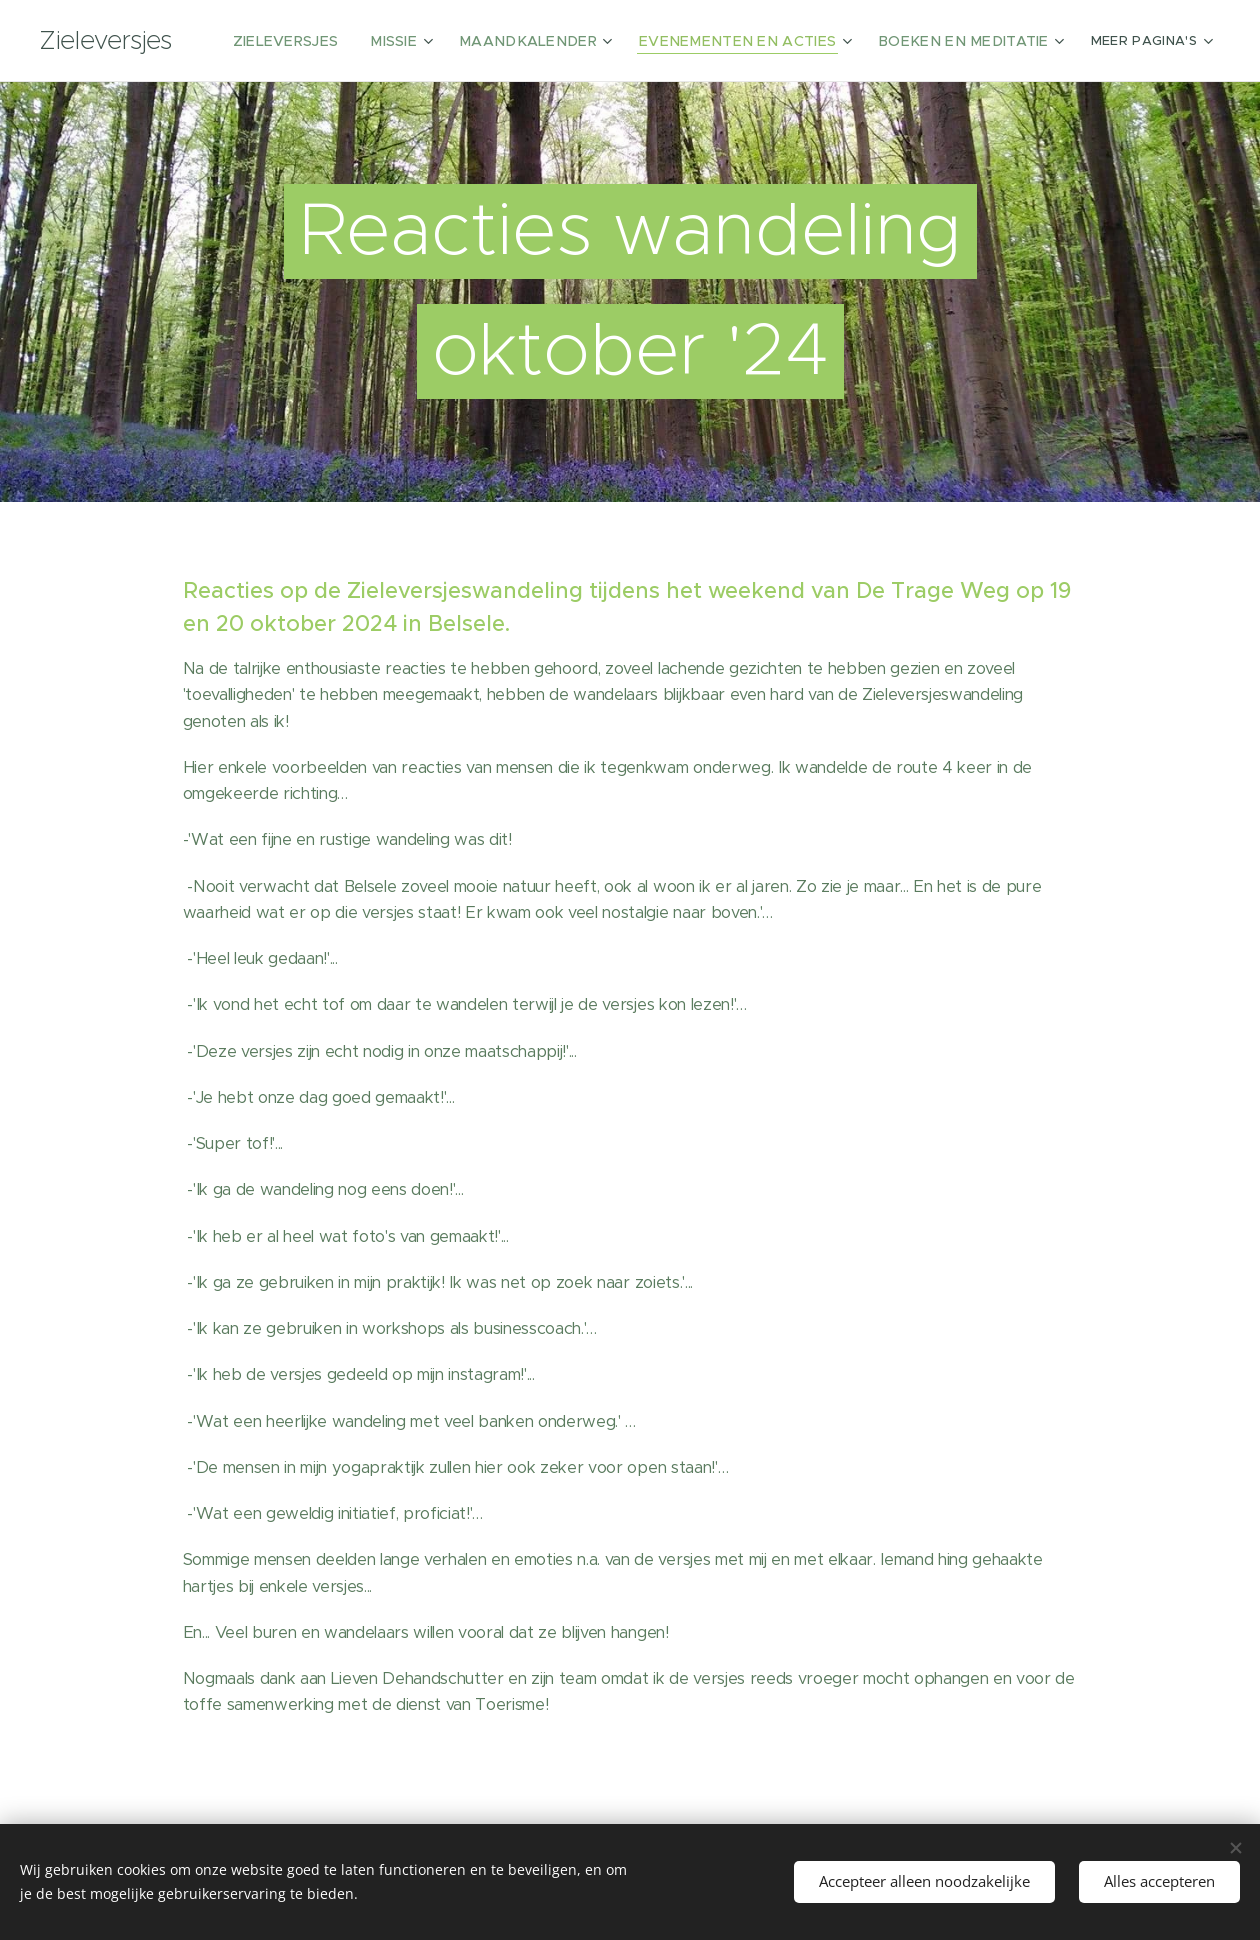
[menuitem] (353, 41)
